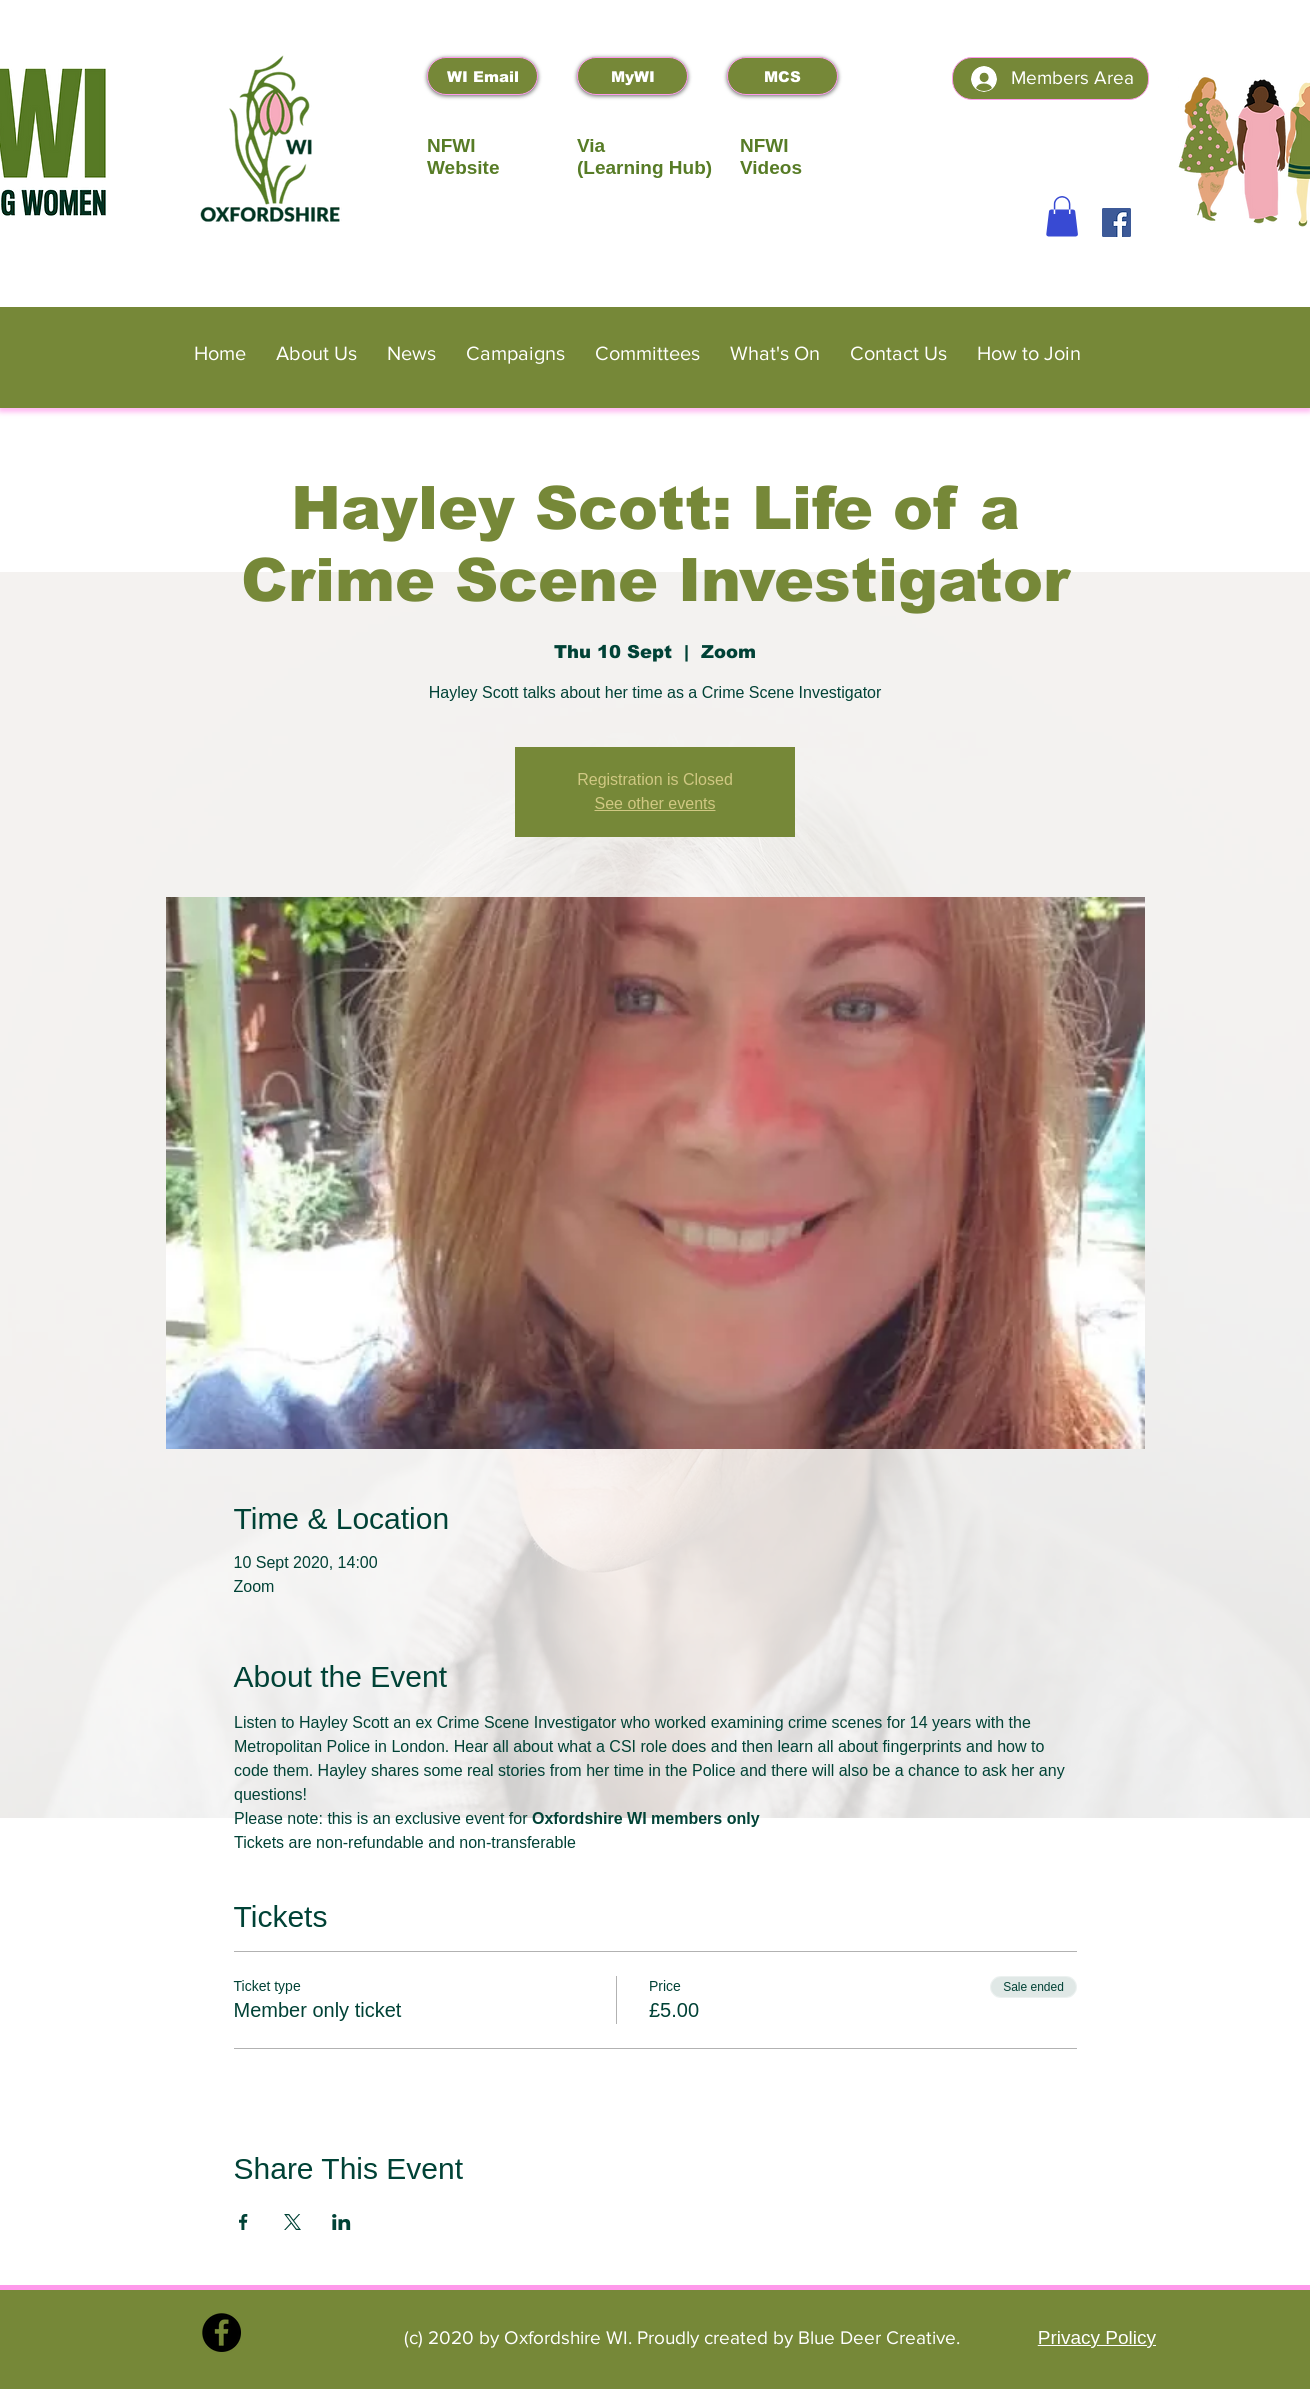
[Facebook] (1116, 222)
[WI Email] (482, 76)
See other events (655, 803)
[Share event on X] (292, 2222)
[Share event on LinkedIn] (341, 2222)
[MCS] (782, 76)
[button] (1062, 216)
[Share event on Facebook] (243, 2222)
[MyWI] (632, 76)
